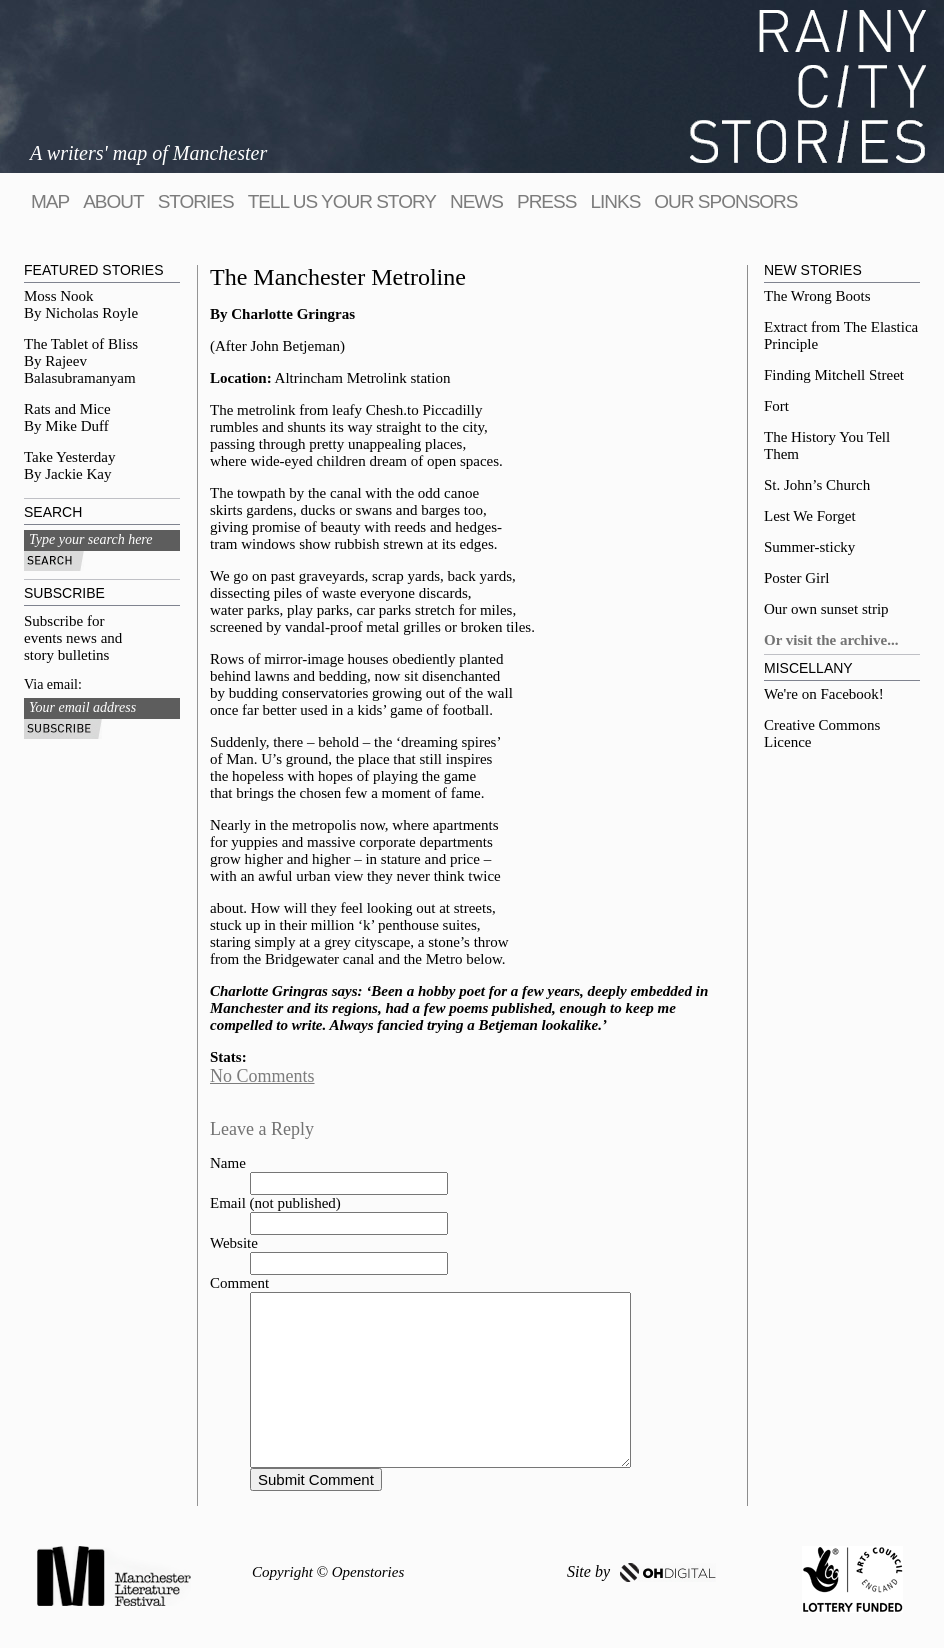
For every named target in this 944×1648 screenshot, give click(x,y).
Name (228, 1163)
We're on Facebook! (824, 694)
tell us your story (342, 201)
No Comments (262, 1076)
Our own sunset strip (826, 609)
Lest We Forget (810, 516)
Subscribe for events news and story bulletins (73, 638)
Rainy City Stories (808, 86)
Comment (239, 1283)
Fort (776, 406)
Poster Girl (796, 578)
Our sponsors (725, 201)
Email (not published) (275, 1203)
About (113, 201)
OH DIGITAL (668, 1572)
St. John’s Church (817, 485)
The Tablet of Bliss (81, 344)
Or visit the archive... (831, 640)
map (50, 201)
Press (546, 201)
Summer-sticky (809, 547)
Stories (196, 201)
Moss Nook (59, 296)
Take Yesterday (69, 457)
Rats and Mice (67, 409)
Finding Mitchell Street (834, 375)
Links (615, 201)
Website (234, 1243)
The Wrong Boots (817, 296)
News (476, 201)
